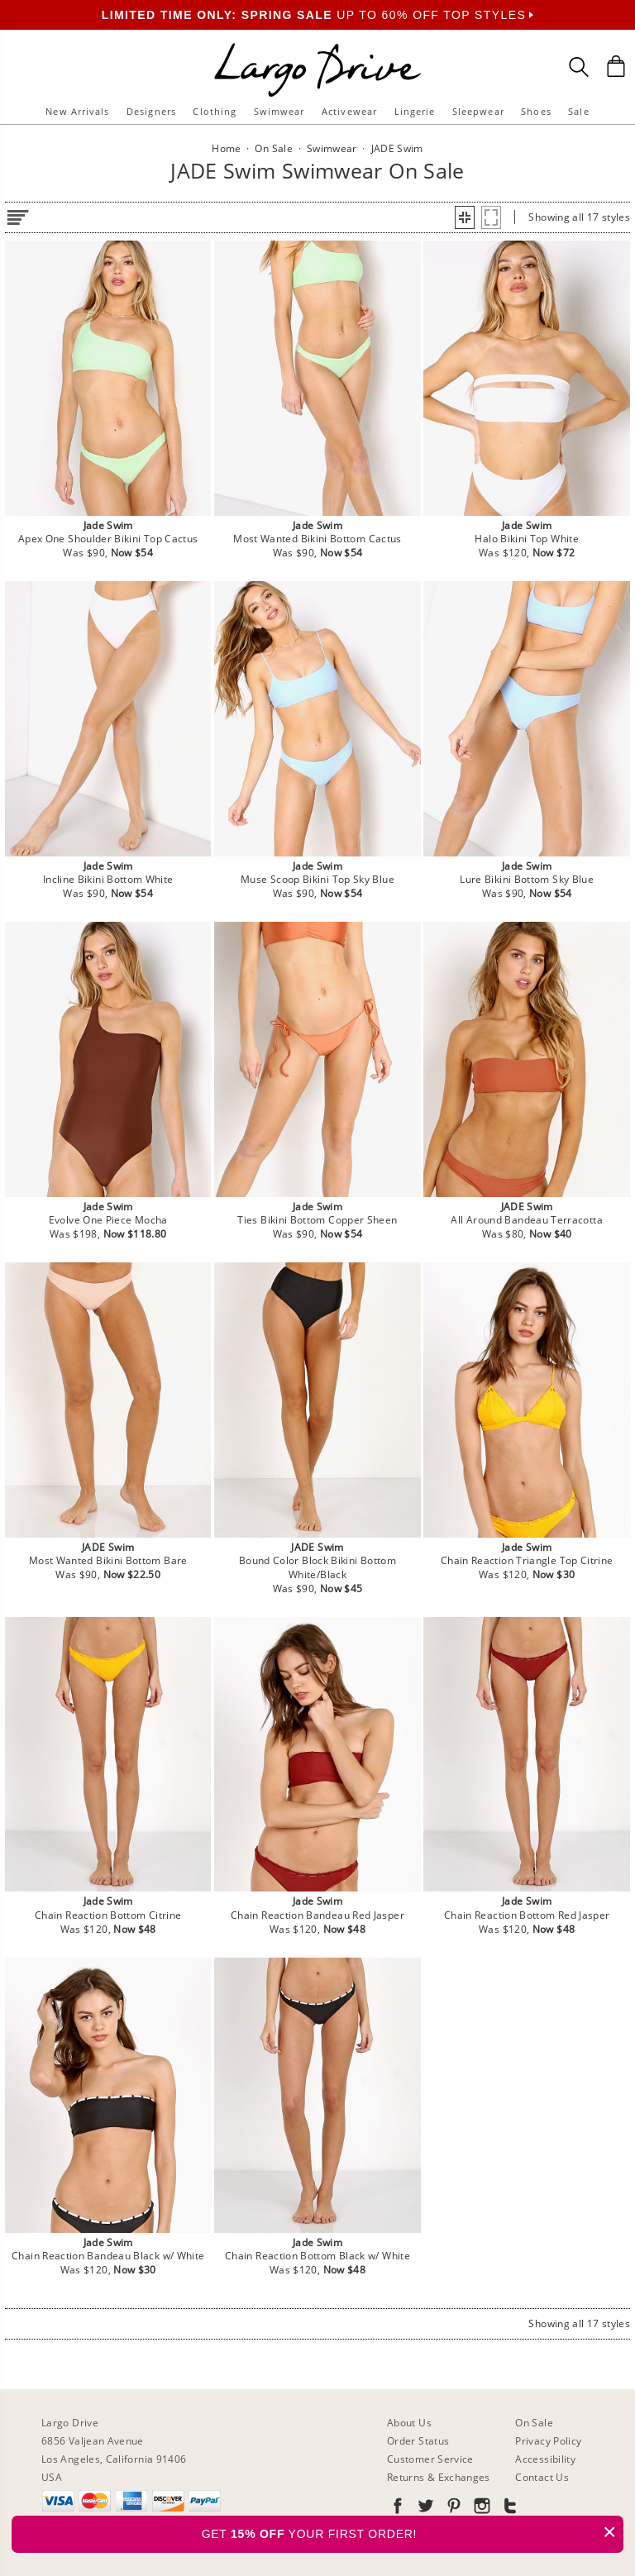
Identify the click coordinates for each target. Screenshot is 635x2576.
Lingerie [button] (415, 111)
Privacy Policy (548, 2441)
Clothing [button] (214, 111)
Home (226, 148)
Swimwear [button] (279, 111)
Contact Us (542, 2477)
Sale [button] (578, 111)
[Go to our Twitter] (424, 2508)
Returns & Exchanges (438, 2477)
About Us (409, 2423)
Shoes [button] (536, 111)
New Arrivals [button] (77, 111)
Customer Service (430, 2459)
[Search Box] (579, 67)
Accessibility (545, 2459)
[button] (465, 217)
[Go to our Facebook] (397, 2508)
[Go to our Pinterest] (452, 2508)
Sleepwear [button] (478, 111)
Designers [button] (151, 111)
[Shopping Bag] (616, 66)
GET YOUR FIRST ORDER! (412, 2532)
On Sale (534, 2423)
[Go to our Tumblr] (508, 2508)
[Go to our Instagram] (480, 2508)
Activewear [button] (349, 111)
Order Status (418, 2441)
